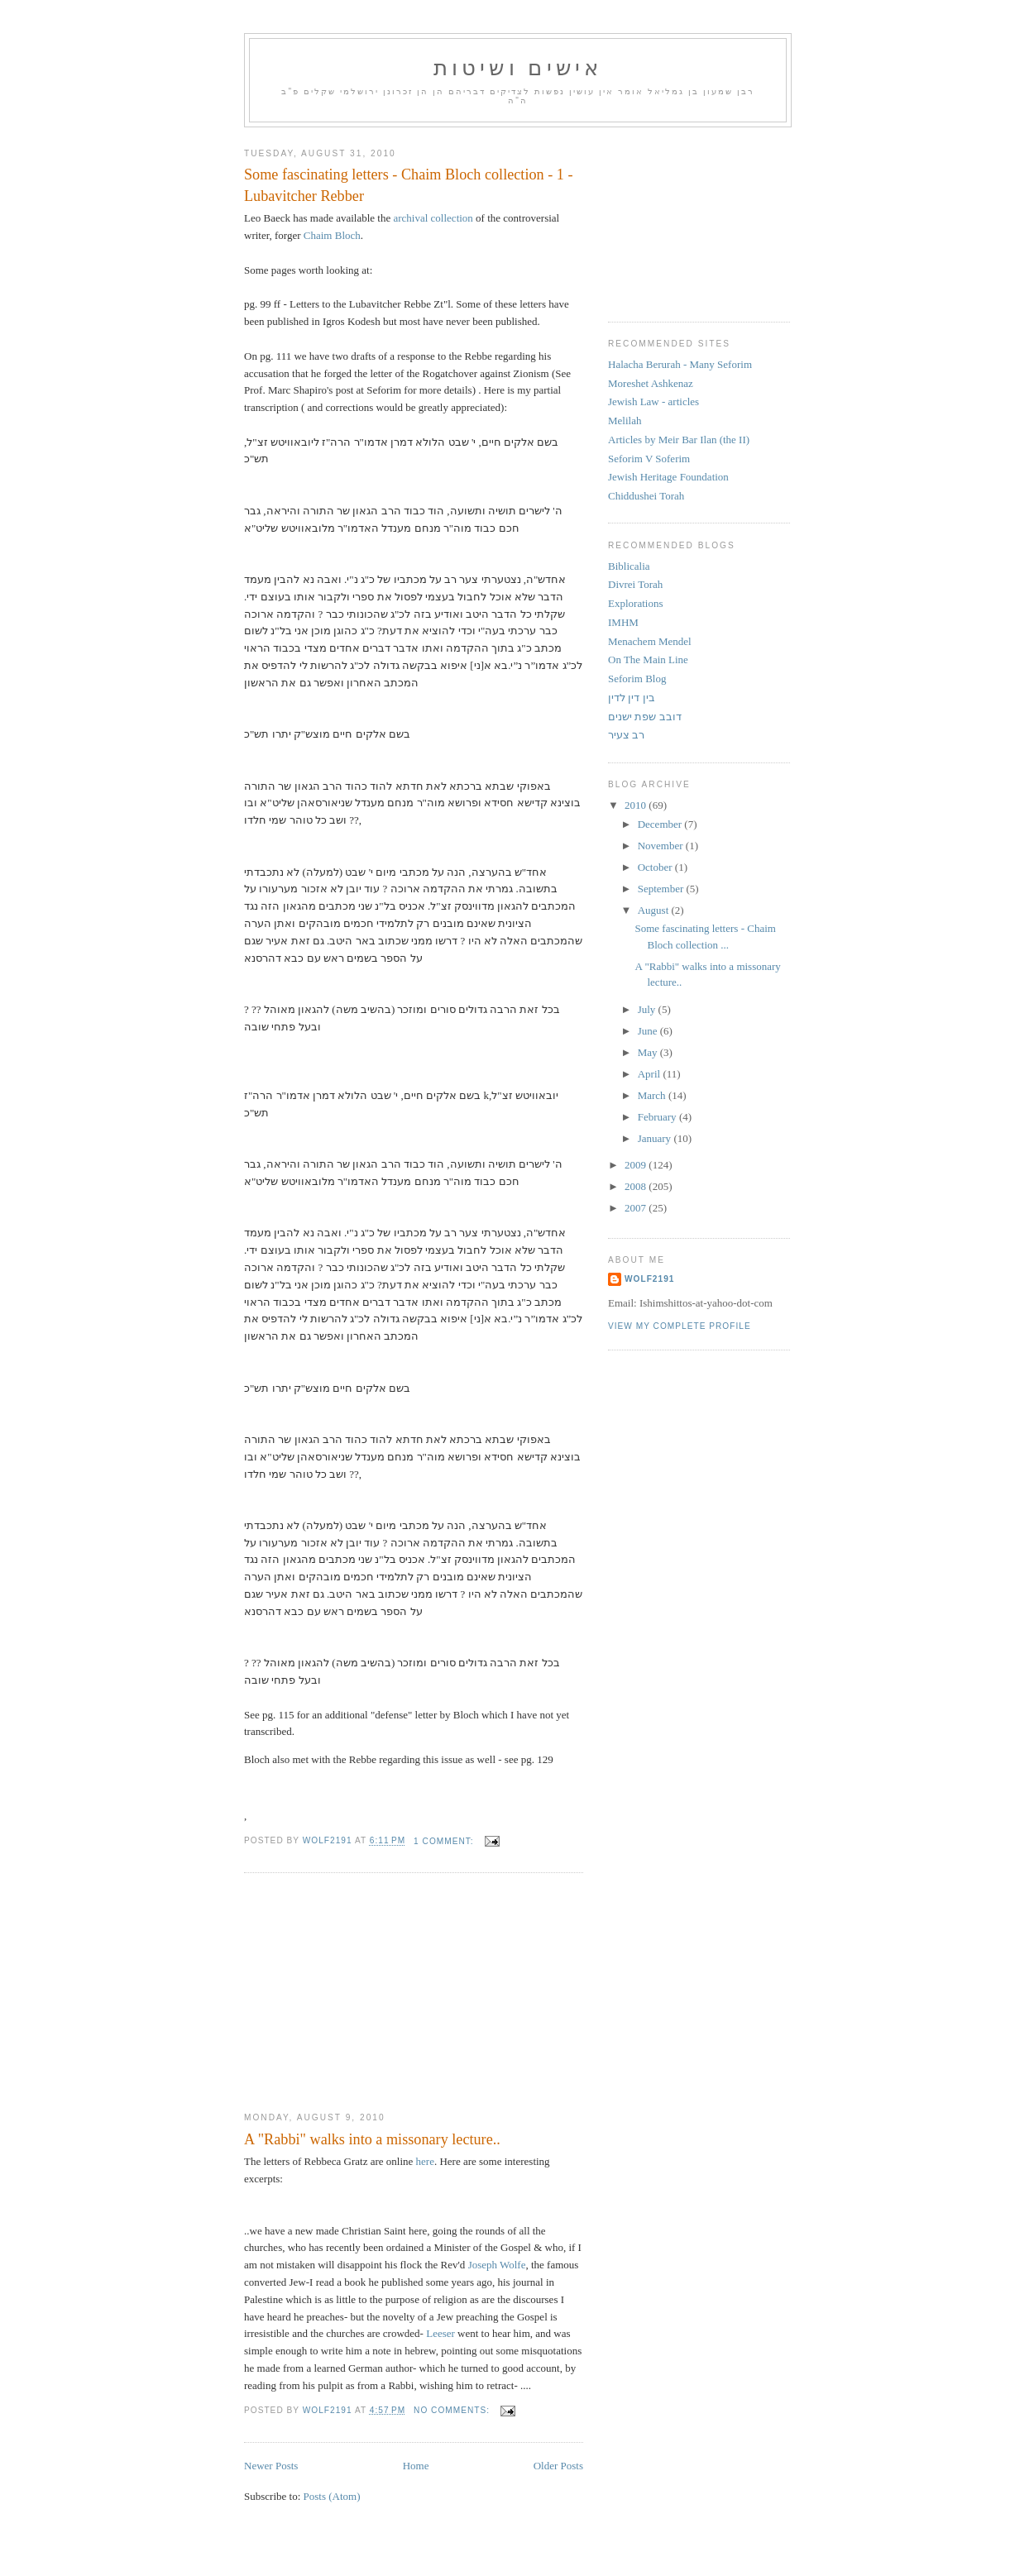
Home (416, 2465)
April (650, 1074)
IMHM (623, 622)
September (662, 888)
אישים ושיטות (518, 68)
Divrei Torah (635, 584)
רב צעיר (626, 735)
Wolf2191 (649, 1278)
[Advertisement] (368, 1993)
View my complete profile (679, 1326)
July (648, 1009)
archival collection (433, 218)
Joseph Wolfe (497, 2264)
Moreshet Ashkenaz (650, 383)
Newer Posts (271, 2465)
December (661, 824)
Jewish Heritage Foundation (668, 477)
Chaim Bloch (332, 235)
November (662, 845)
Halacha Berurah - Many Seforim (680, 364)
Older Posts (558, 2465)
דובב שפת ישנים (645, 716)
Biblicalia (629, 566)
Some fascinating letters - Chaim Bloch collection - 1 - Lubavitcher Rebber (408, 184)
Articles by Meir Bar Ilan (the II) (678, 439)
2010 (637, 805)
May (649, 1052)
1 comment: (445, 1841)
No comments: (453, 2410)
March (653, 1095)
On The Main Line (648, 659)
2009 (637, 1165)
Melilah (624, 420)
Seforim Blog (637, 678)
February (658, 1117)
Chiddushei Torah (646, 496)
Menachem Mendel (650, 641)
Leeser (440, 2333)
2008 (637, 1186)
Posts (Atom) (332, 2496)
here (425, 2161)
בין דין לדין (631, 697)
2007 (637, 1208)
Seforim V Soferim (649, 458)
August (655, 910)
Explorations (635, 603)
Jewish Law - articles (653, 401)
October (656, 867)
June (649, 1031)
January (656, 1138)
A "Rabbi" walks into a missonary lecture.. (372, 2139)
